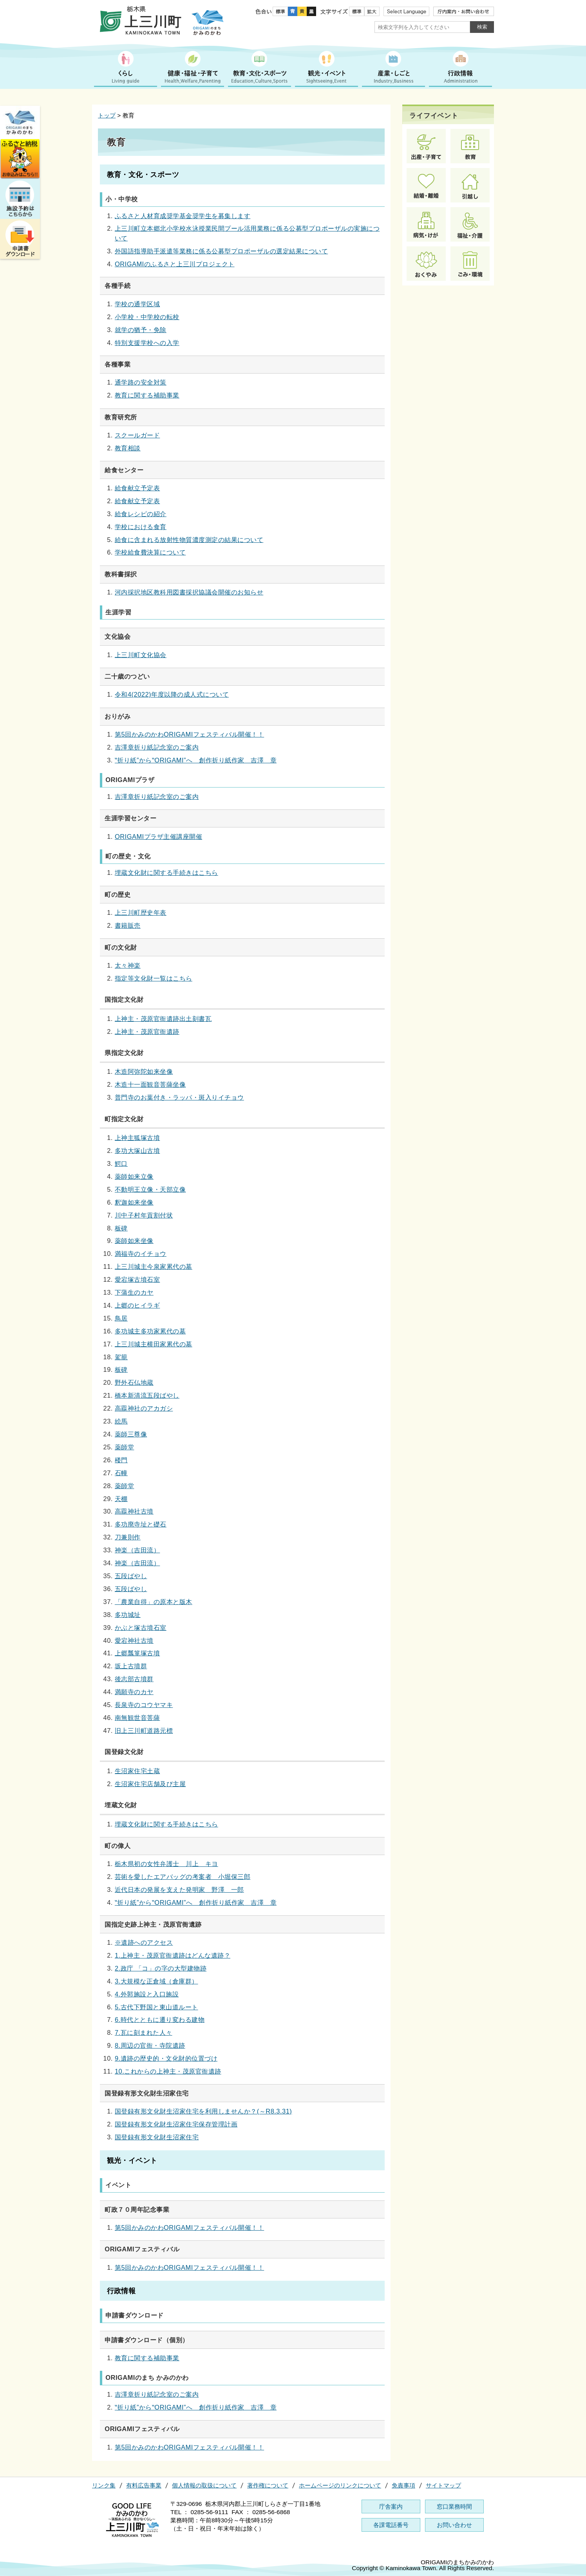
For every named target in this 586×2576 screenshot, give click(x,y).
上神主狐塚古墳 (137, 1137)
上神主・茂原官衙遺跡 (147, 1031)
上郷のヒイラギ (137, 1305)
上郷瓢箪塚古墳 (137, 1653)
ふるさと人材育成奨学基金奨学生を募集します (182, 215)
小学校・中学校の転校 (147, 316)
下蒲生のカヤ (134, 1292)
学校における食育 (140, 526)
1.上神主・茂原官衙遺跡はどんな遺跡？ (172, 1955)
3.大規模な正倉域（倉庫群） (156, 1981)
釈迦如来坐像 (134, 1202)
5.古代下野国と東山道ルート (156, 2007)
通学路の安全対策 (140, 382)
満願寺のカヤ (134, 1691)
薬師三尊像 (131, 1434)
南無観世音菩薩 (137, 1717)
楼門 (121, 1459)
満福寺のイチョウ (140, 1253)
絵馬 (121, 1421)
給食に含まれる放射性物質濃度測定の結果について (189, 539)
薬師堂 (124, 1447)
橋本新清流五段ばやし (147, 1395)
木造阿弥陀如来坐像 (144, 1071)
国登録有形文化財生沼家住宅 (157, 2137)
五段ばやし (131, 1575)
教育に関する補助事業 (147, 395)
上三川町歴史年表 (140, 912)
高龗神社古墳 (134, 1511)
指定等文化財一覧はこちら (153, 978)
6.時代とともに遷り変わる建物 (159, 2019)
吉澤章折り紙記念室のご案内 (157, 747)
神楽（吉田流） (137, 1550)
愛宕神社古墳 (134, 1640)
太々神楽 (128, 965)
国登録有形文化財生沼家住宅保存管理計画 (176, 2124)
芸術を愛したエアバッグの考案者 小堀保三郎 (182, 1876)
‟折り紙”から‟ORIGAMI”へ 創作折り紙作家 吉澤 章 (196, 760)
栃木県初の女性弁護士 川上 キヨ (166, 1863)
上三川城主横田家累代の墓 (153, 1344)
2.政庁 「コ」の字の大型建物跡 (160, 1968)
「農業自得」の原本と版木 (153, 1601)
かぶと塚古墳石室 (140, 1627)
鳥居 (121, 1318)
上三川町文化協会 (140, 654)
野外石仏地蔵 (134, 1382)
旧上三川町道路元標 (144, 1730)
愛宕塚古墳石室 (137, 1279)
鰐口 (121, 1163)
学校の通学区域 (137, 303)
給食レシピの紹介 (140, 513)
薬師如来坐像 (134, 1240)
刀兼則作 (128, 1537)
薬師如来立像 (134, 1176)
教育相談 (128, 448)
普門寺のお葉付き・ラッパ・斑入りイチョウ (179, 1097)
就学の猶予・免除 (140, 329)
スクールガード (137, 435)
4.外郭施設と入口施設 (147, 1994)
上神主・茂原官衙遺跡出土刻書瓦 (163, 1018)
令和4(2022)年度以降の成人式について (172, 694)
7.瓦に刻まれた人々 (143, 2032)
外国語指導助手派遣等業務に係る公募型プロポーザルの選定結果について (221, 251)
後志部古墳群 (134, 1678)
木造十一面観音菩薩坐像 (150, 1084)
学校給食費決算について (150, 552)
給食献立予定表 (137, 487)
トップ (107, 115)
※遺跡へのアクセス (144, 1942)
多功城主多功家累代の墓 (150, 1331)
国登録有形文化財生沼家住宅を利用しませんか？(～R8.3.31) (203, 2111)
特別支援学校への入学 (147, 342)
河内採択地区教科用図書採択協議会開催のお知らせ (189, 592)
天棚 (121, 1498)
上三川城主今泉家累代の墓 (153, 1266)
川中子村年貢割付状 (144, 1215)
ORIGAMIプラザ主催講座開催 (158, 836)
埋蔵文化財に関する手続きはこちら (166, 872)
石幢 (121, 1472)
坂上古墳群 (131, 1665)
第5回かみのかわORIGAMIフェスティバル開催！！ (189, 734)
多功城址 (128, 1614)
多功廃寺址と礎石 (140, 1524)
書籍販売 (128, 925)
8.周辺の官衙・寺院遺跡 (150, 2045)
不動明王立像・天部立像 (150, 1189)
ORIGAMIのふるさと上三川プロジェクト (175, 263)
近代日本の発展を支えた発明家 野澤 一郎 (179, 1889)
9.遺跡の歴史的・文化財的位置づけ (166, 2058)
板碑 (121, 1228)
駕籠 (121, 1356)
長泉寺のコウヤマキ (144, 1704)
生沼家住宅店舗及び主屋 (150, 1783)
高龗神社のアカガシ (144, 1408)
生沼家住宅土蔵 (137, 1770)
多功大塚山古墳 (137, 1150)
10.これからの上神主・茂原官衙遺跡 (168, 2071)
